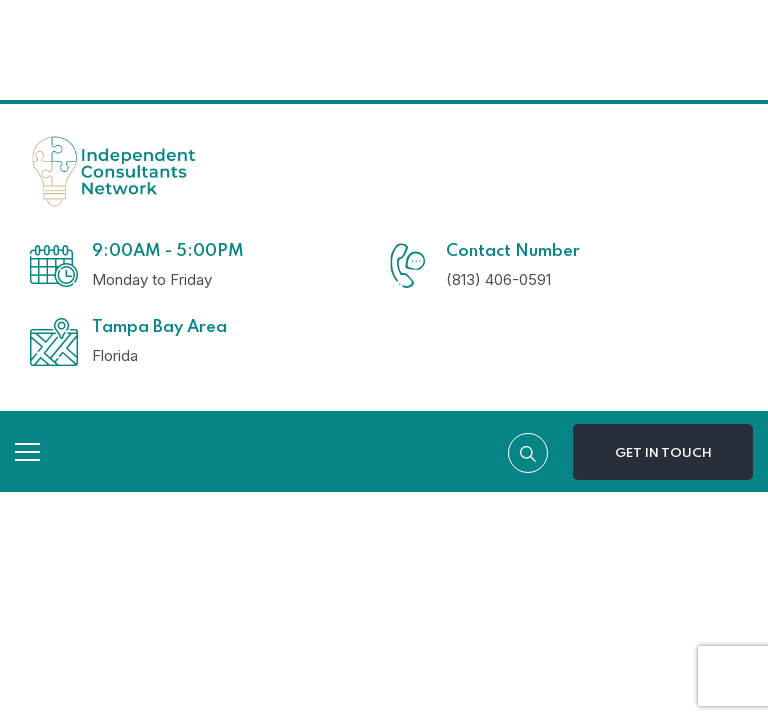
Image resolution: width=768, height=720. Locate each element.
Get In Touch (663, 453)
